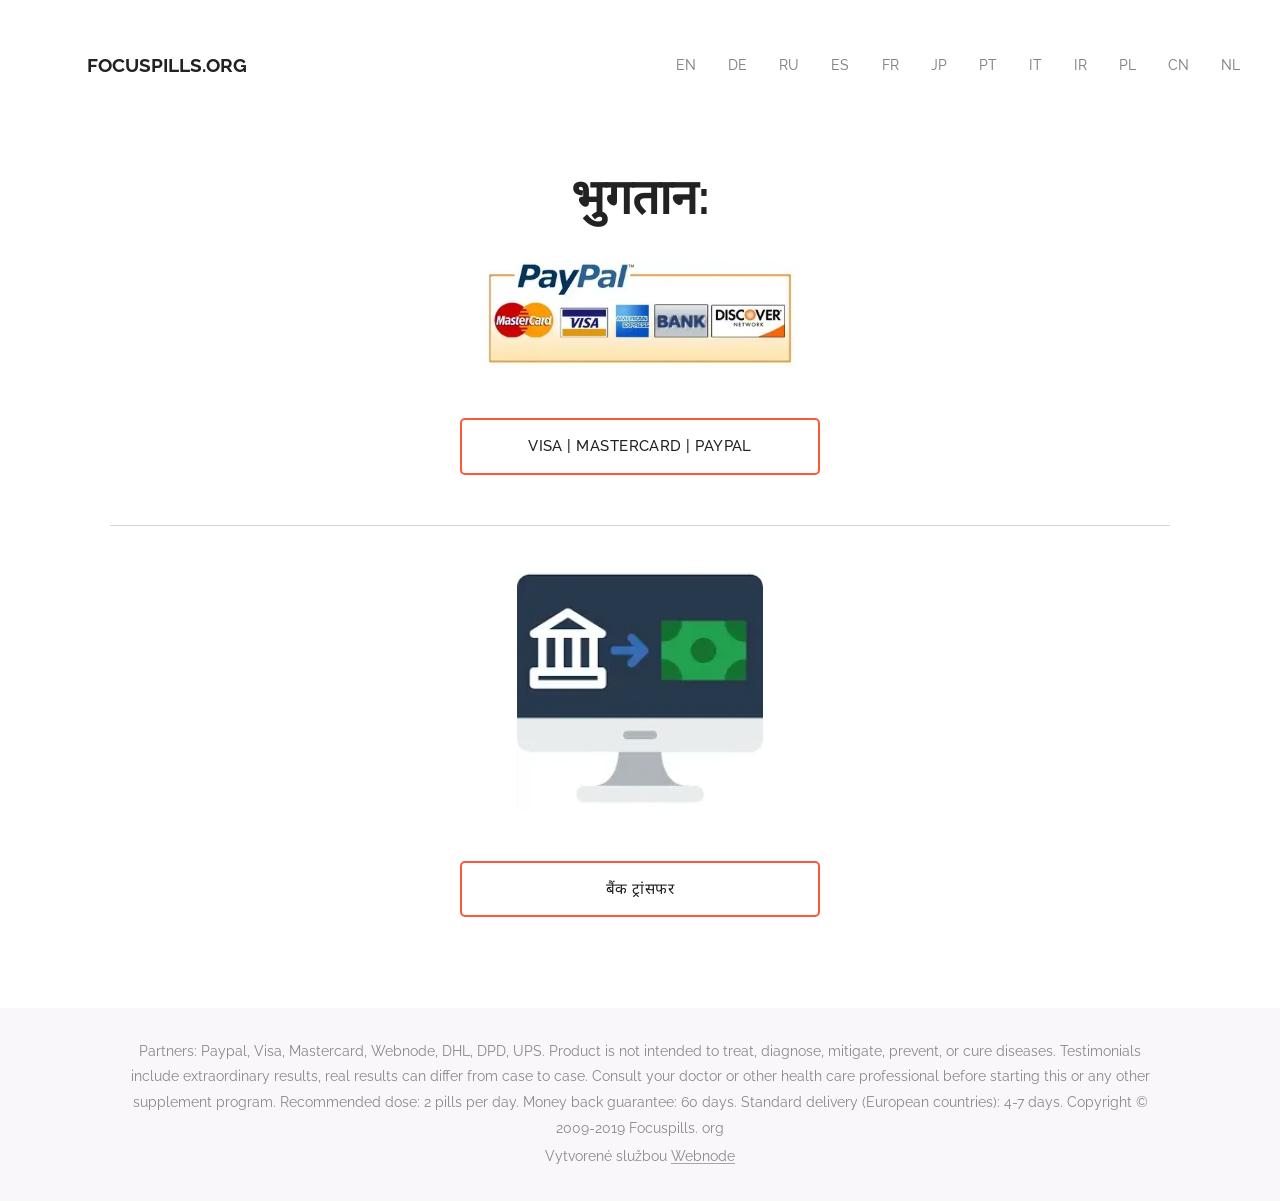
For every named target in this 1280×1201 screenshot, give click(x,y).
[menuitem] (676, 65)
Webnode (703, 1156)
